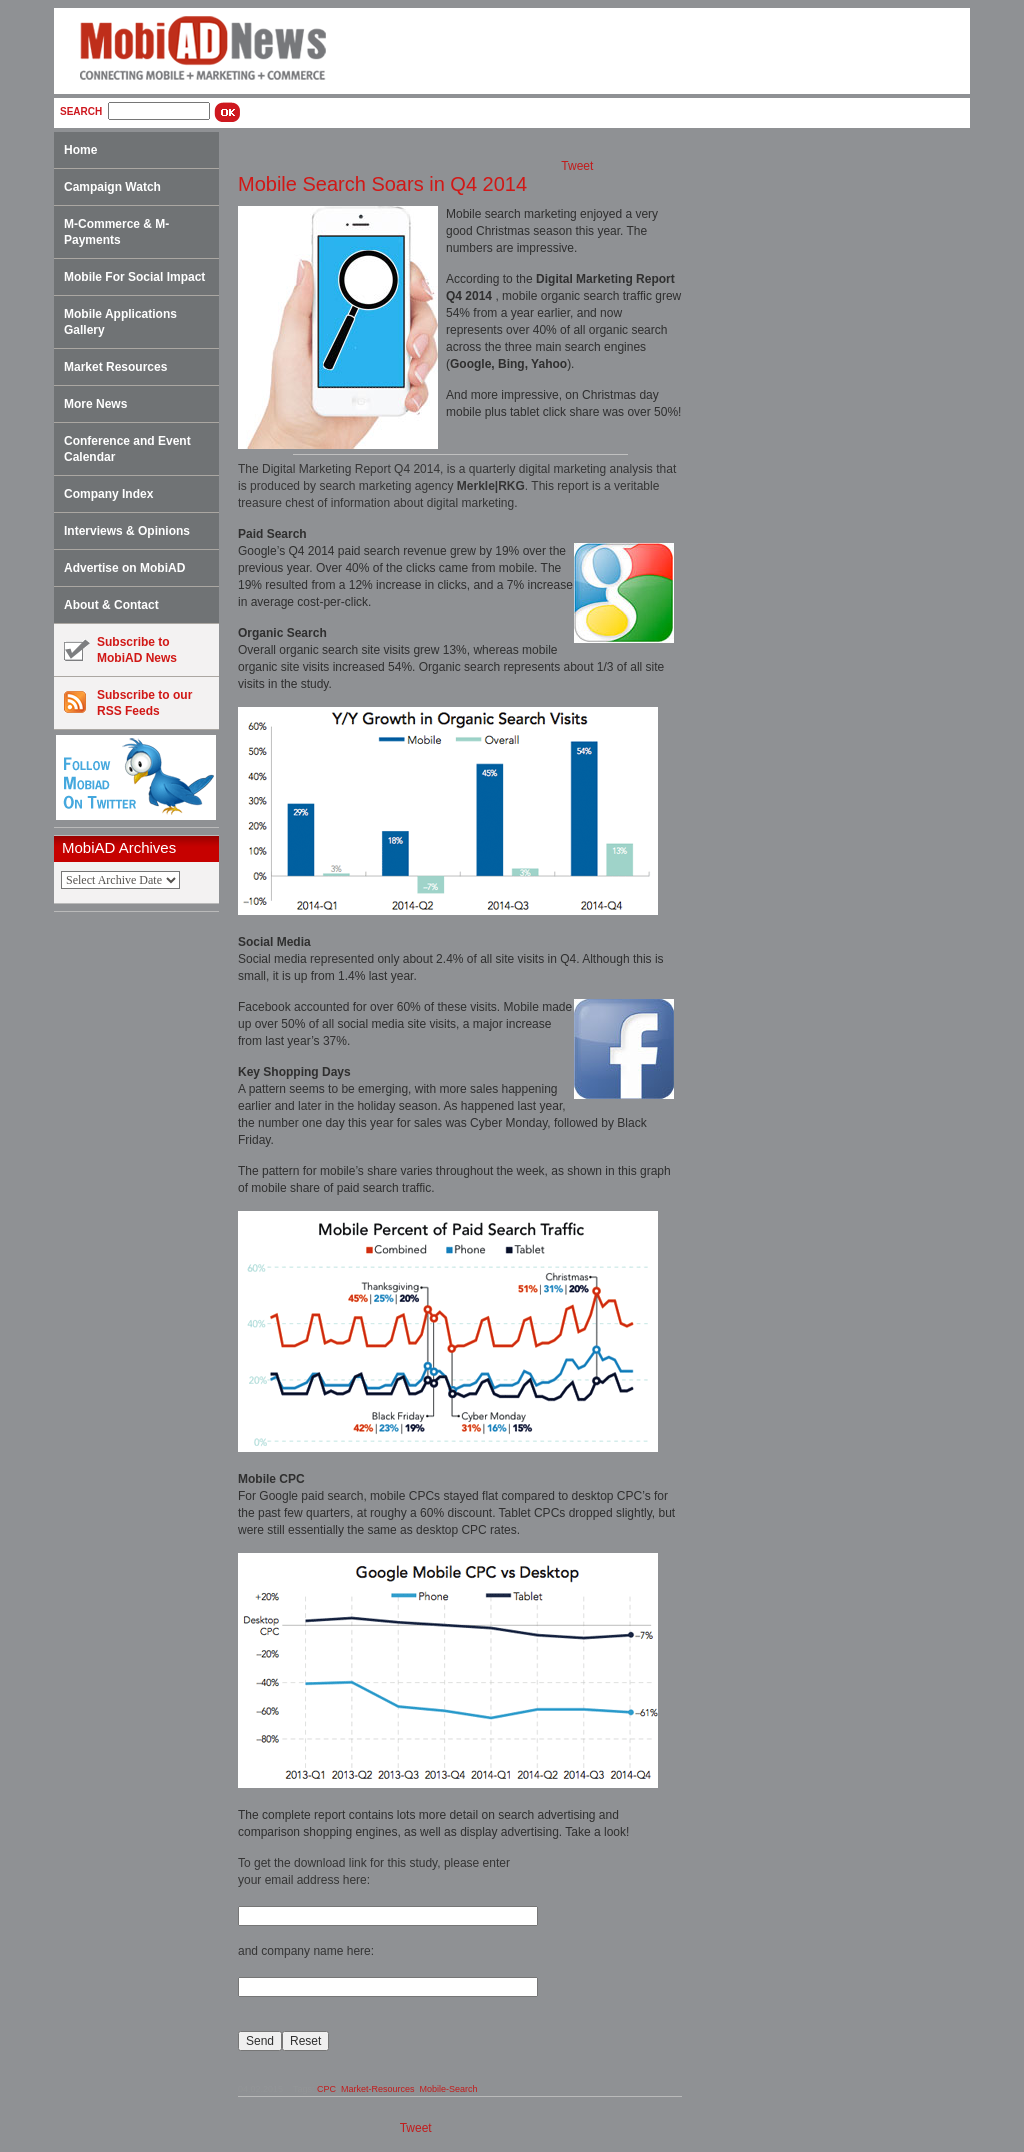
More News (95, 404)
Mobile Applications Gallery (120, 322)
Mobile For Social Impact (134, 277)
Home (80, 150)
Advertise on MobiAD (124, 568)
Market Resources (115, 367)
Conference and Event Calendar (127, 449)
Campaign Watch (112, 187)
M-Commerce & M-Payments (116, 232)
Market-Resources (378, 2089)
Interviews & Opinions (127, 531)
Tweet (577, 166)
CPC (326, 2089)
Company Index (108, 494)
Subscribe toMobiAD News (120, 650)
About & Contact (111, 605)
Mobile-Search (448, 2089)
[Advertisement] (143, 1231)
